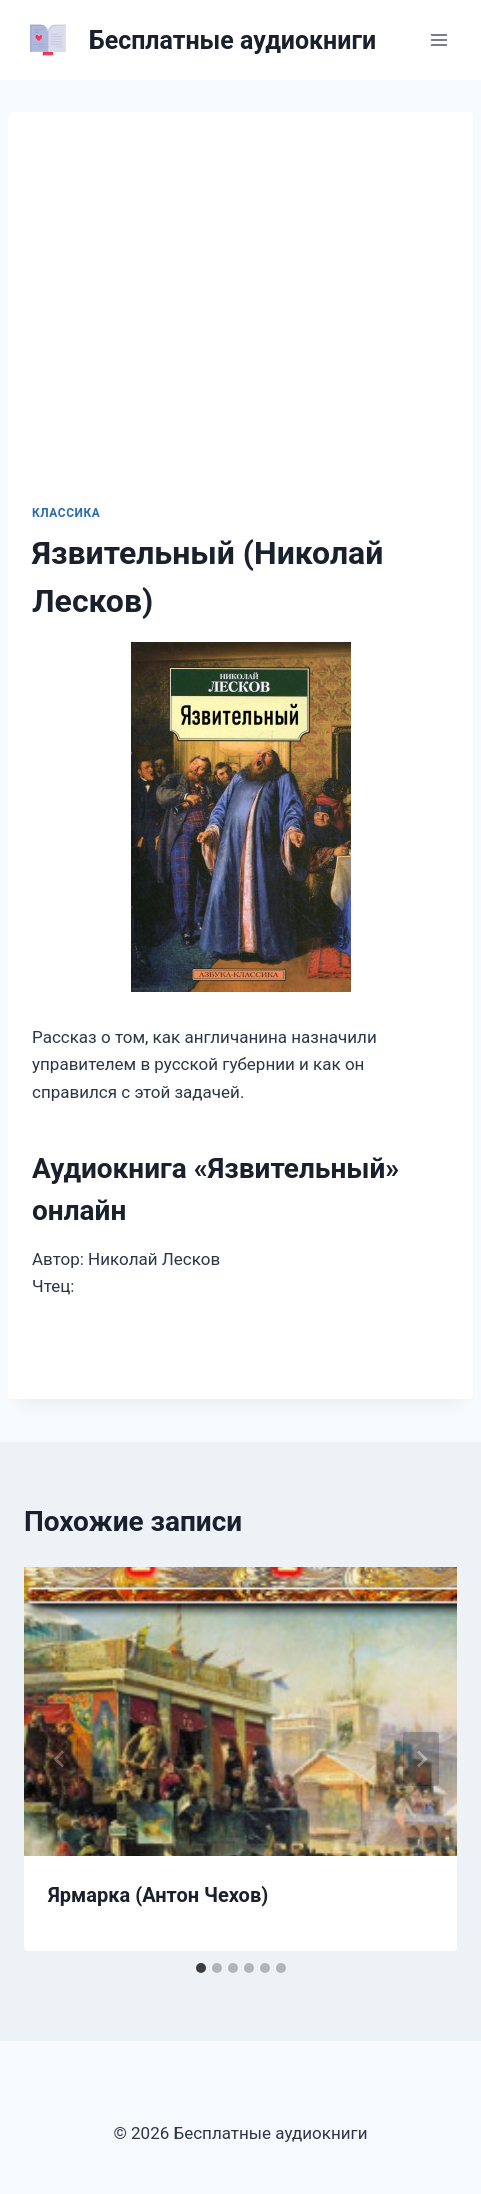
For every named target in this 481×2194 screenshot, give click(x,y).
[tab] (201, 1968)
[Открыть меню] (438, 39)
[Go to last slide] (60, 1759)
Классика (66, 513)
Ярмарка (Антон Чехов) (158, 1895)
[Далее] (421, 1759)
